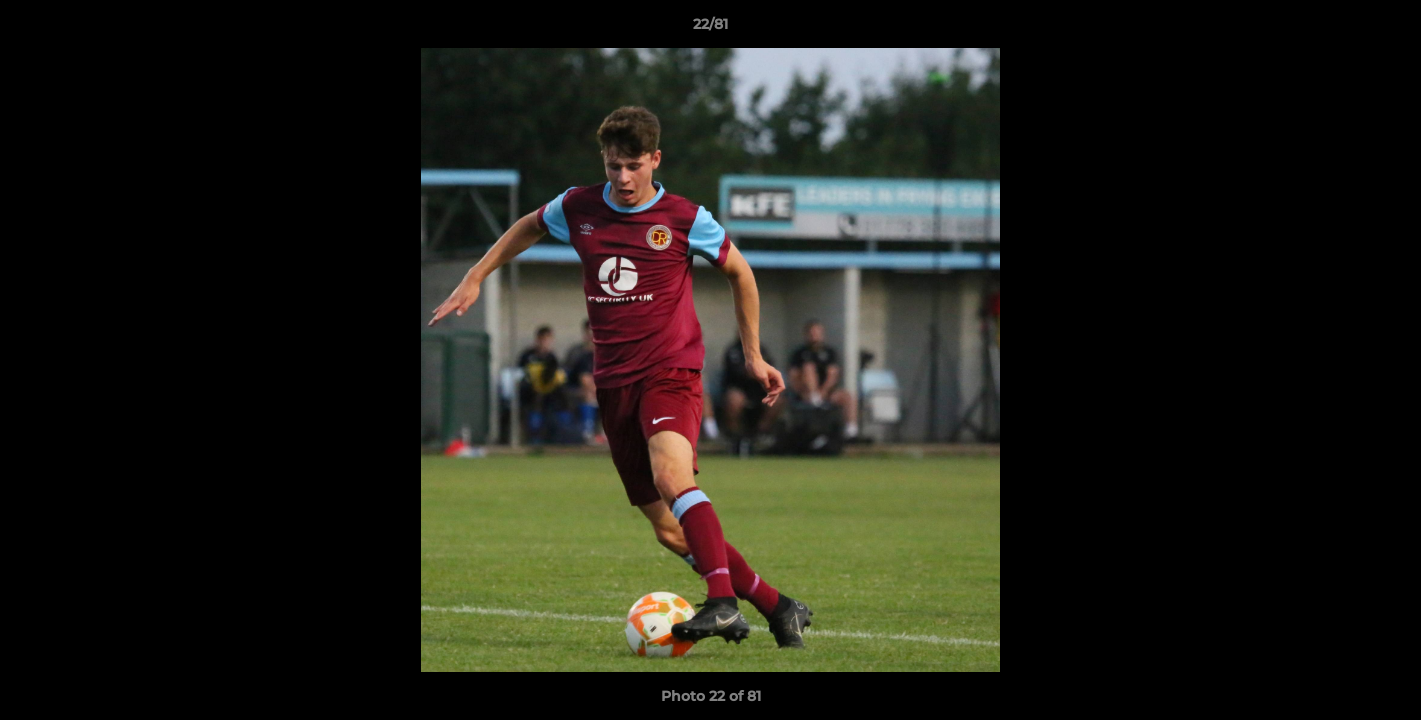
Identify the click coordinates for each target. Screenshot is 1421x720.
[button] (1385, 29)
